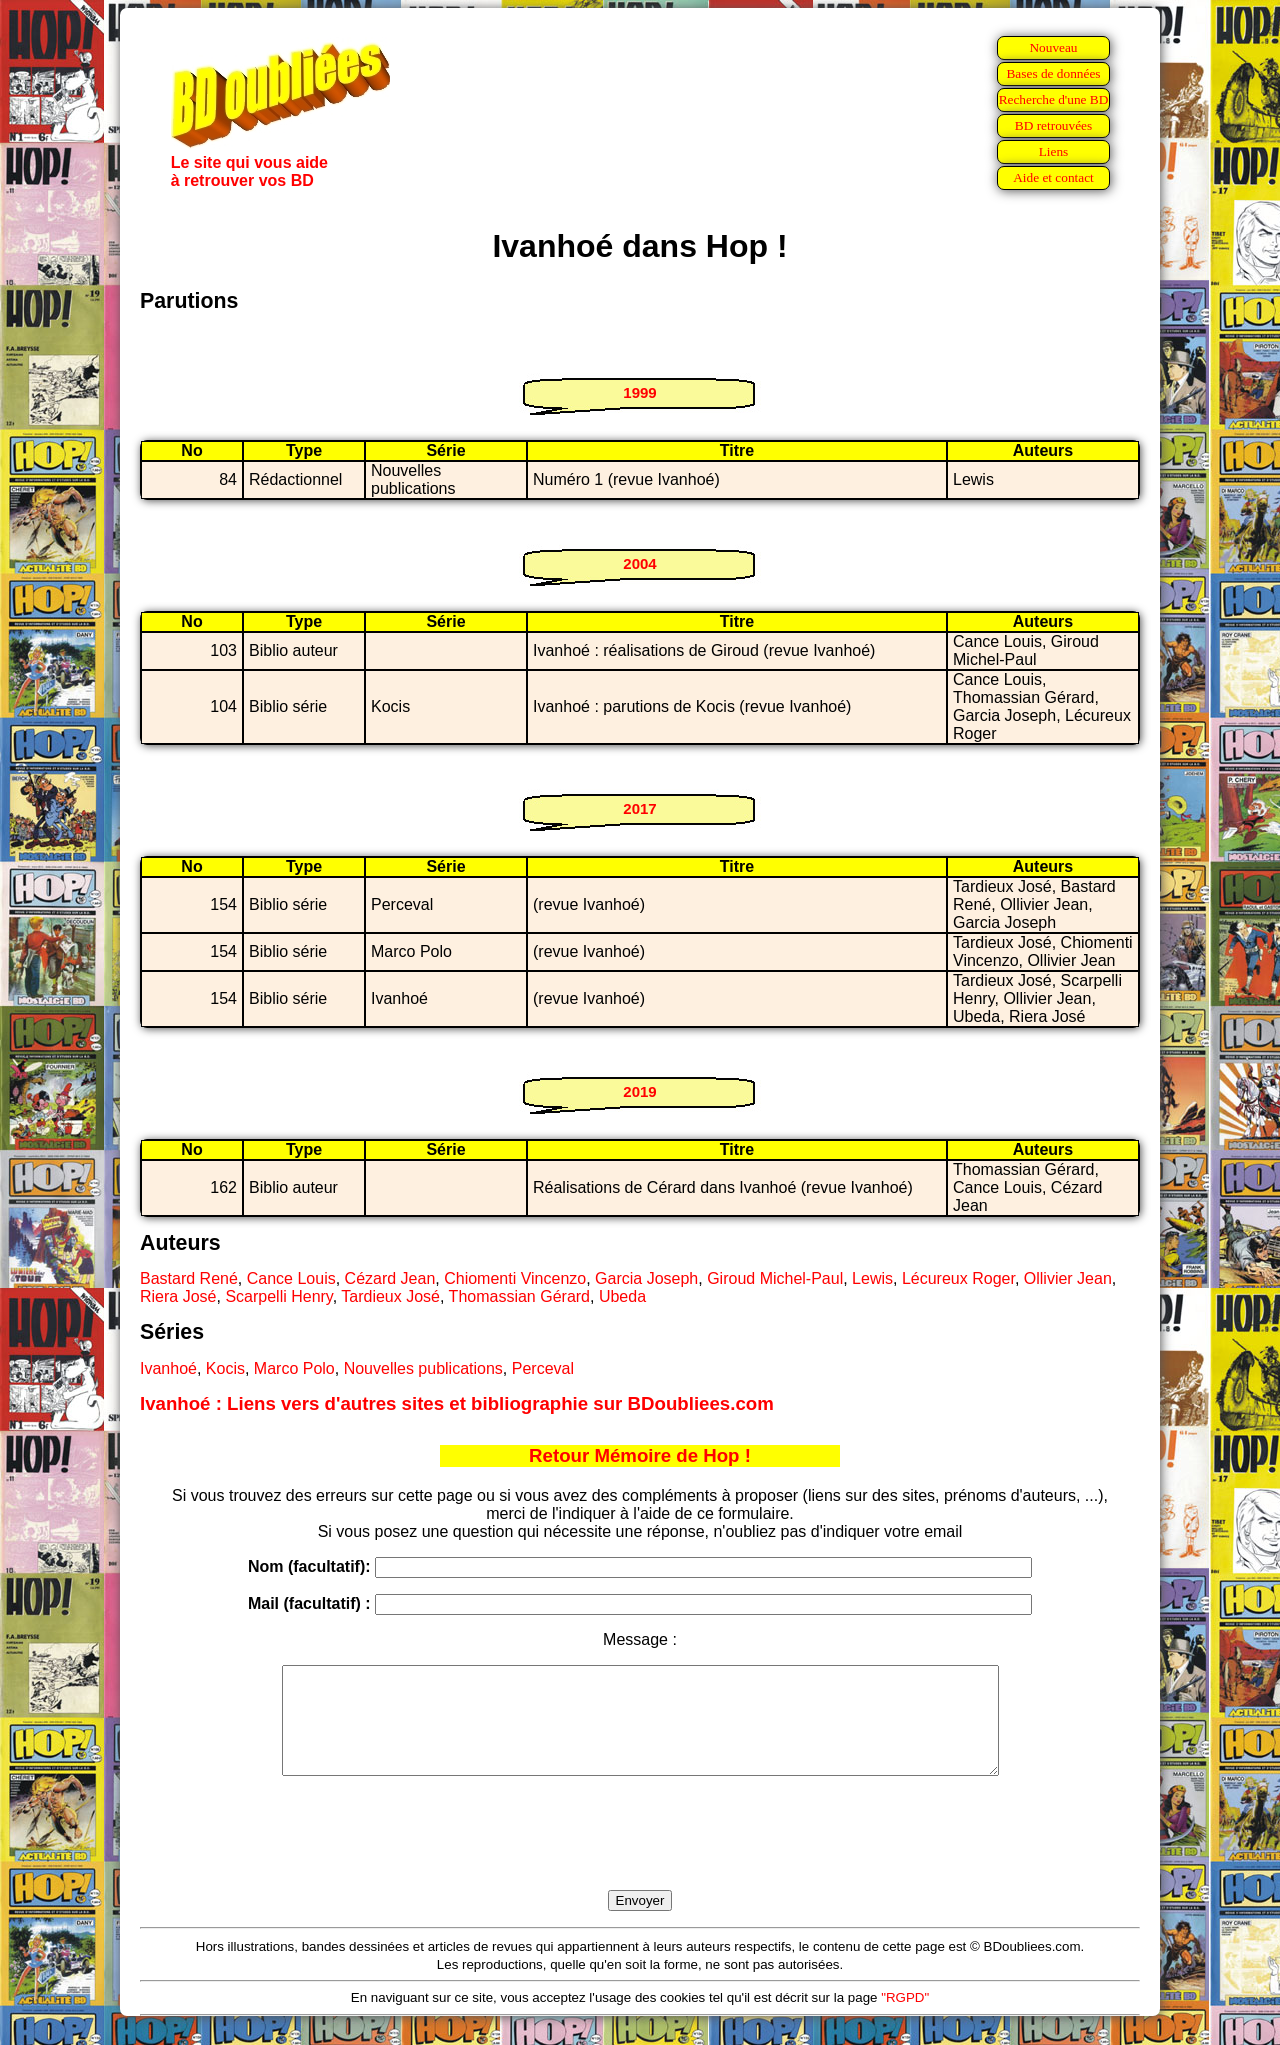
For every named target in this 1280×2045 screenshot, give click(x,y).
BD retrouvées (1053, 125)
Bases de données (1053, 73)
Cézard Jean (390, 1278)
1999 (639, 392)
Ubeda (622, 1296)
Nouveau (1053, 47)
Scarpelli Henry (278, 1296)
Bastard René (189, 1278)
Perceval (543, 1368)
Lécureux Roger (958, 1278)
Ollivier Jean (1068, 1278)
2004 (639, 563)
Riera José (178, 1296)
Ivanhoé (168, 1368)
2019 (639, 1091)
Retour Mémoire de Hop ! (640, 1455)
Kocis (225, 1368)
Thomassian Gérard (519, 1296)
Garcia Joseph (646, 1278)
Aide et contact (1053, 177)
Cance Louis (291, 1278)
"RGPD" (905, 2018)
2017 (639, 808)
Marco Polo (294, 1368)
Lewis (872, 1278)
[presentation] (640, 1856)
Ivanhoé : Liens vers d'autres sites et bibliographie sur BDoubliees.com (457, 1403)
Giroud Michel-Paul (775, 1278)
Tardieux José (390, 1296)
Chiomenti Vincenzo (515, 1278)
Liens (1054, 151)
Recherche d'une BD (1054, 99)
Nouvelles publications (423, 1368)
